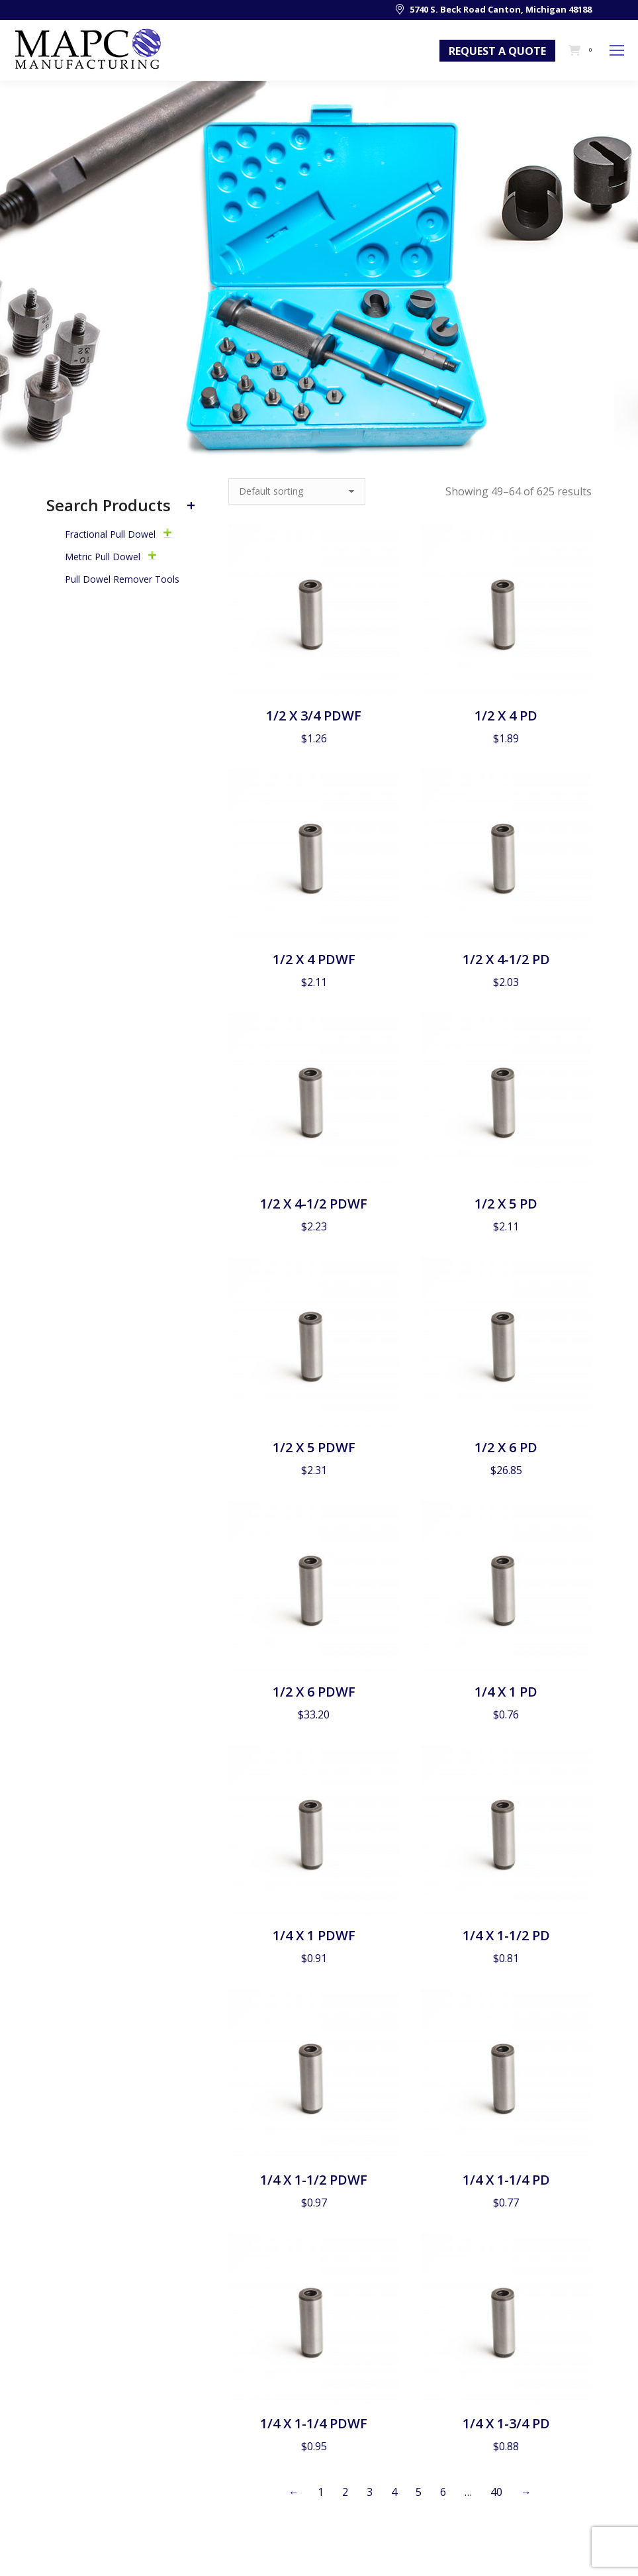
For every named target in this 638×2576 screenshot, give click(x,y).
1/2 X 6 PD (506, 1447)
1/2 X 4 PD (506, 715)
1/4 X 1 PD (506, 1692)
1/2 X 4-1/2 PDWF (313, 1204)
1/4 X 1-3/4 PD (506, 2423)
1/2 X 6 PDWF (314, 1692)
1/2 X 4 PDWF (314, 959)
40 (496, 2492)
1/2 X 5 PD (506, 1204)
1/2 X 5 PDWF (314, 1447)
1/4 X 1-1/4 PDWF (313, 2423)
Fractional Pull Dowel (110, 534)
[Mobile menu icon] (617, 50)
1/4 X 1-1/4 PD (506, 2180)
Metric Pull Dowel (102, 556)
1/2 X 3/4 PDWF (313, 715)
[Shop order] (296, 491)
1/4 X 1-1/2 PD (506, 1935)
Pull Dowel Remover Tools (122, 579)
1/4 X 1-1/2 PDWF (313, 2180)
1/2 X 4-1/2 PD (506, 959)
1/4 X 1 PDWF (314, 1935)
